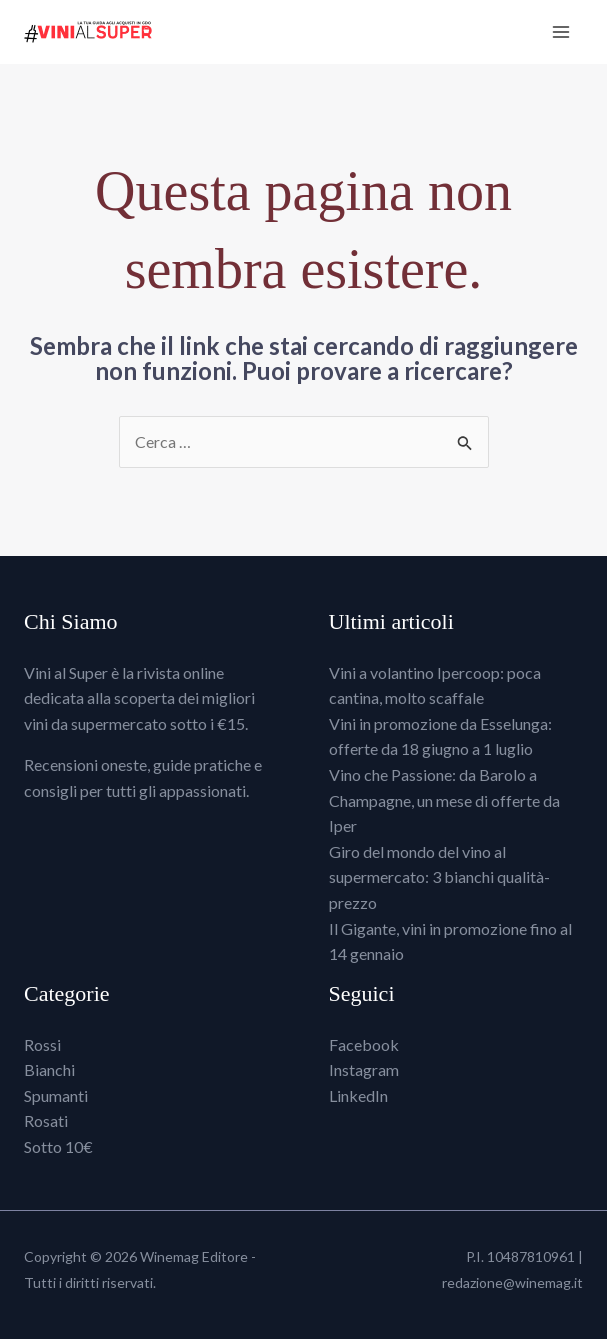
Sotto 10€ (58, 1146)
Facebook (364, 1044)
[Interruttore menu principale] (561, 32)
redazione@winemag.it (512, 1282)
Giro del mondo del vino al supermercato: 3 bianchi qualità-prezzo (439, 877)
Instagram (364, 1069)
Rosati (46, 1120)
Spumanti (56, 1095)
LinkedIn (358, 1095)
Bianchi (49, 1069)
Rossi (42, 1044)
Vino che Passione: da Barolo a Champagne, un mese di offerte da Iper (444, 800)
